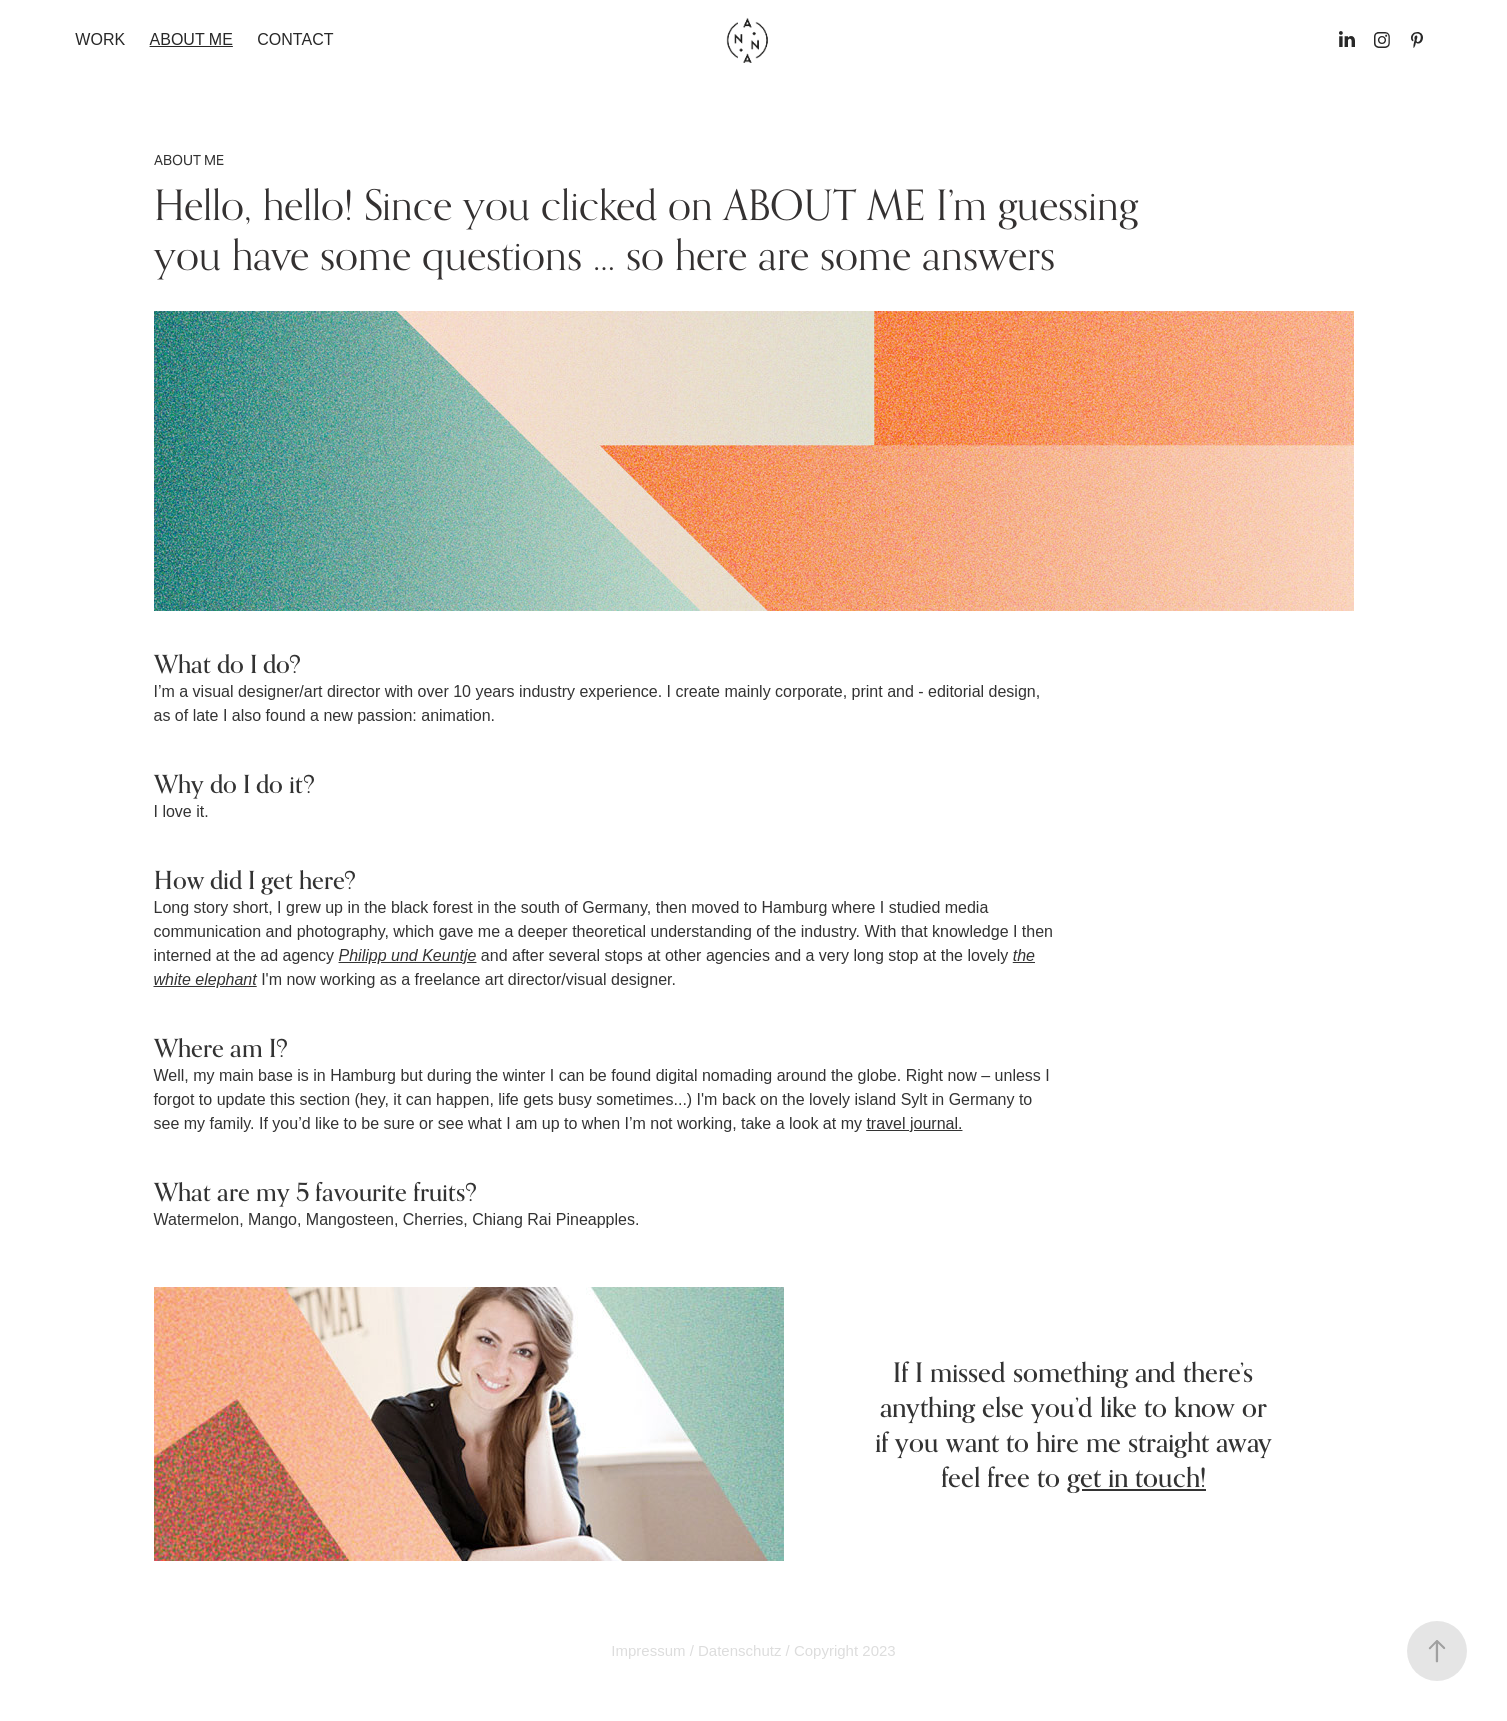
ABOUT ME (191, 39)
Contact (295, 39)
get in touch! (1136, 1477)
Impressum (648, 1650)
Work (100, 39)
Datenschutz (739, 1650)
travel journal (912, 1123)
